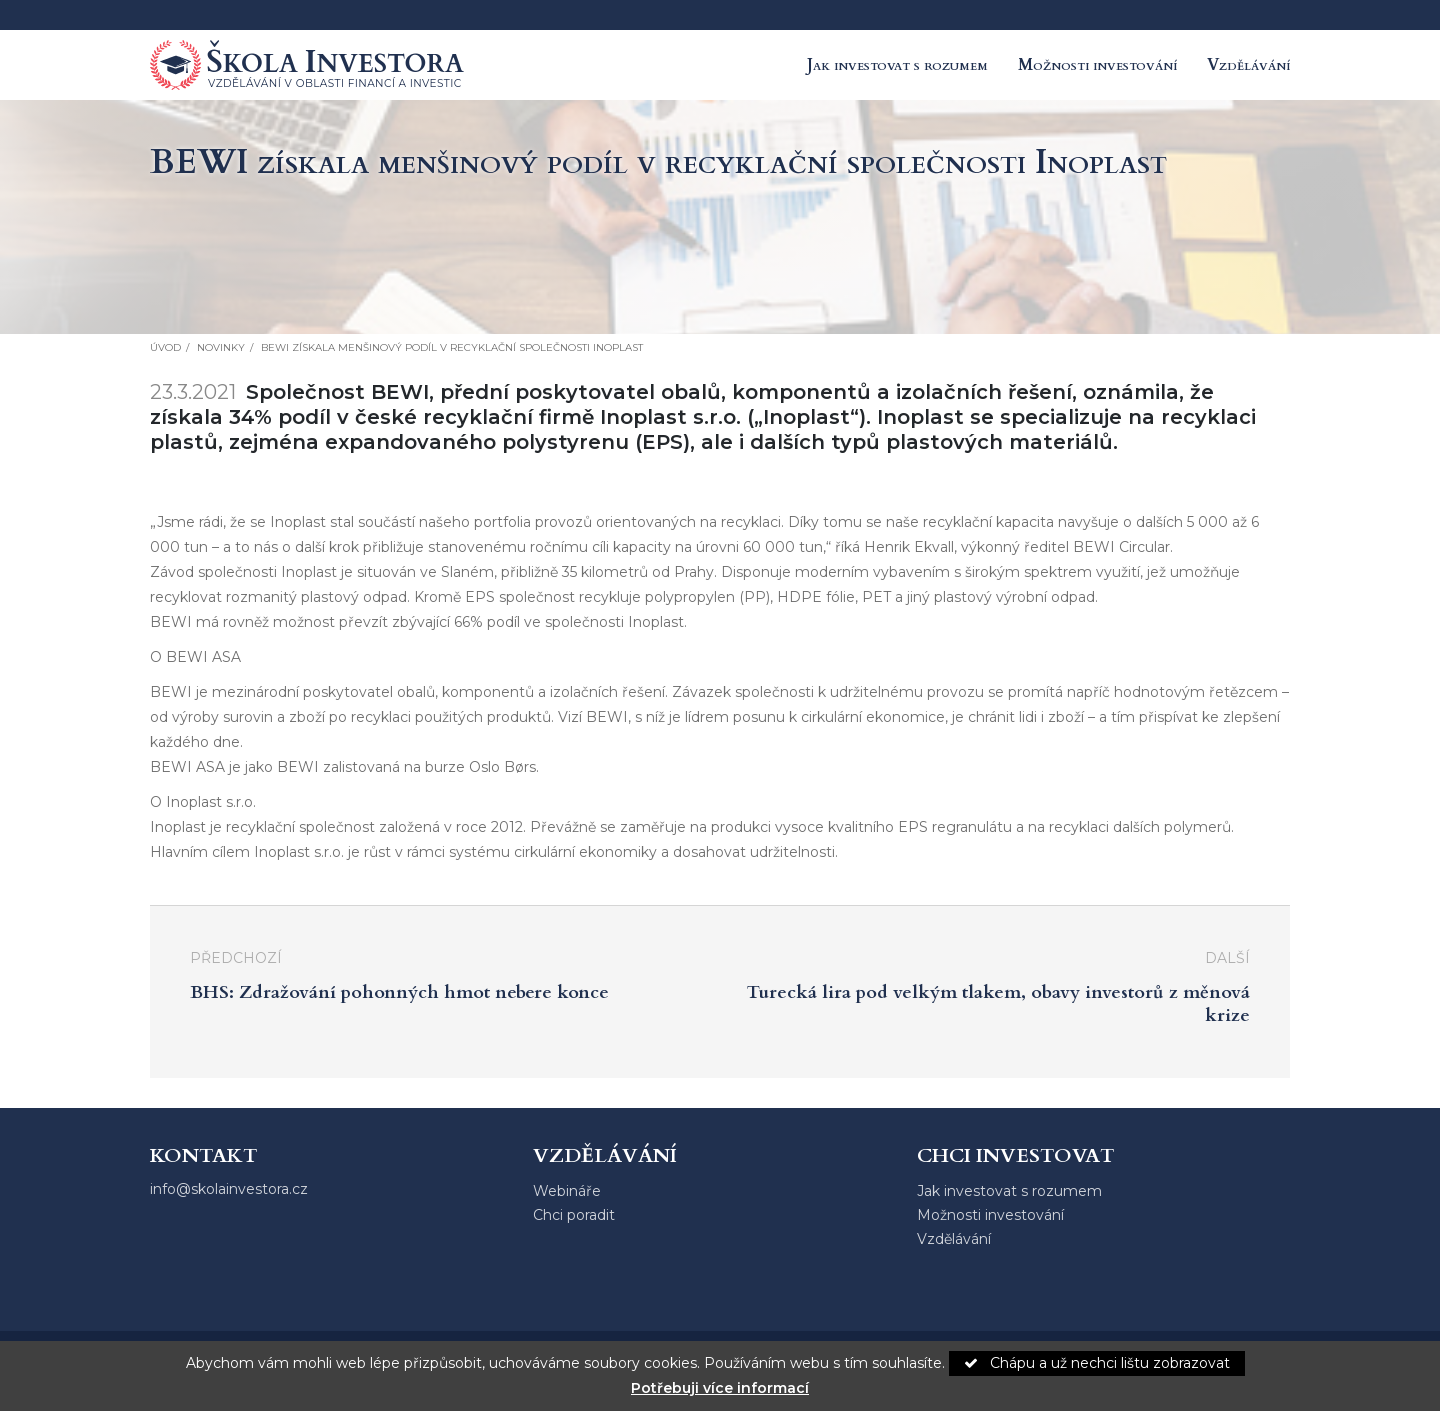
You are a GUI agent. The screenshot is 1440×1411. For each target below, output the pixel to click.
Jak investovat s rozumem (897, 65)
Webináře (567, 1191)
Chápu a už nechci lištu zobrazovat (1097, 1363)
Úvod (165, 347)
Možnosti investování (1097, 65)
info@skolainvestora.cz (229, 1189)
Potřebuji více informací (720, 1388)
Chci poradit (574, 1215)
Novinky (221, 347)
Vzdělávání (1248, 65)
